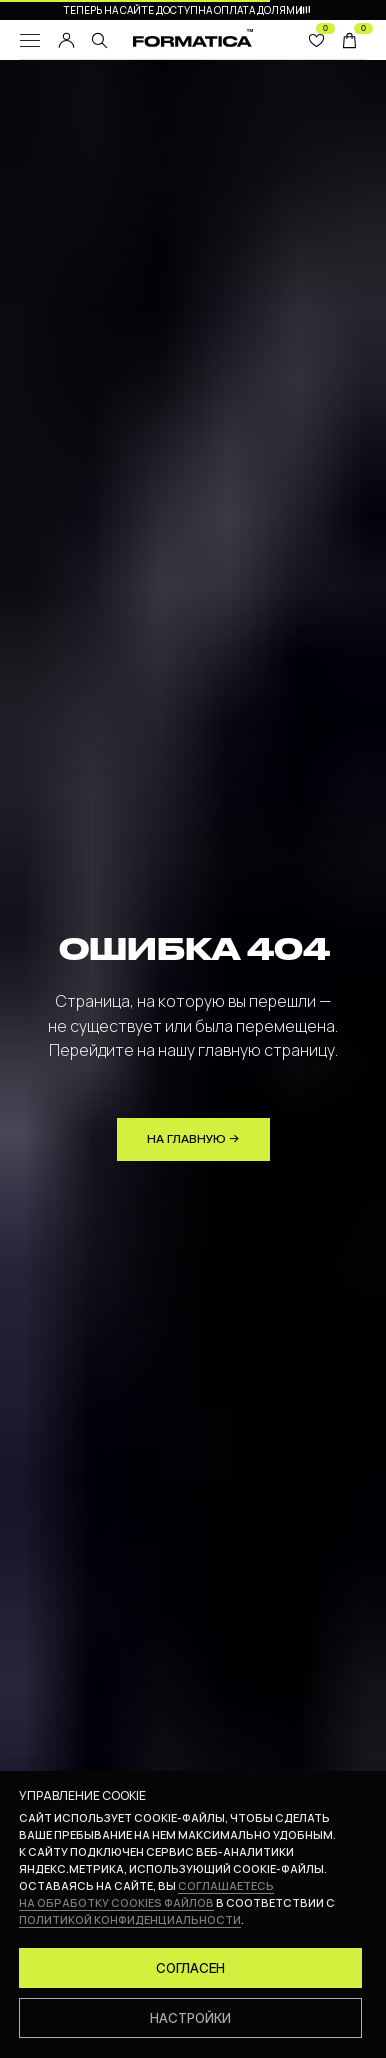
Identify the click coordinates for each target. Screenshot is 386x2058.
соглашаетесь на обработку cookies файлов (146, 1894)
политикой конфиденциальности (130, 1919)
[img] (99, 40)
